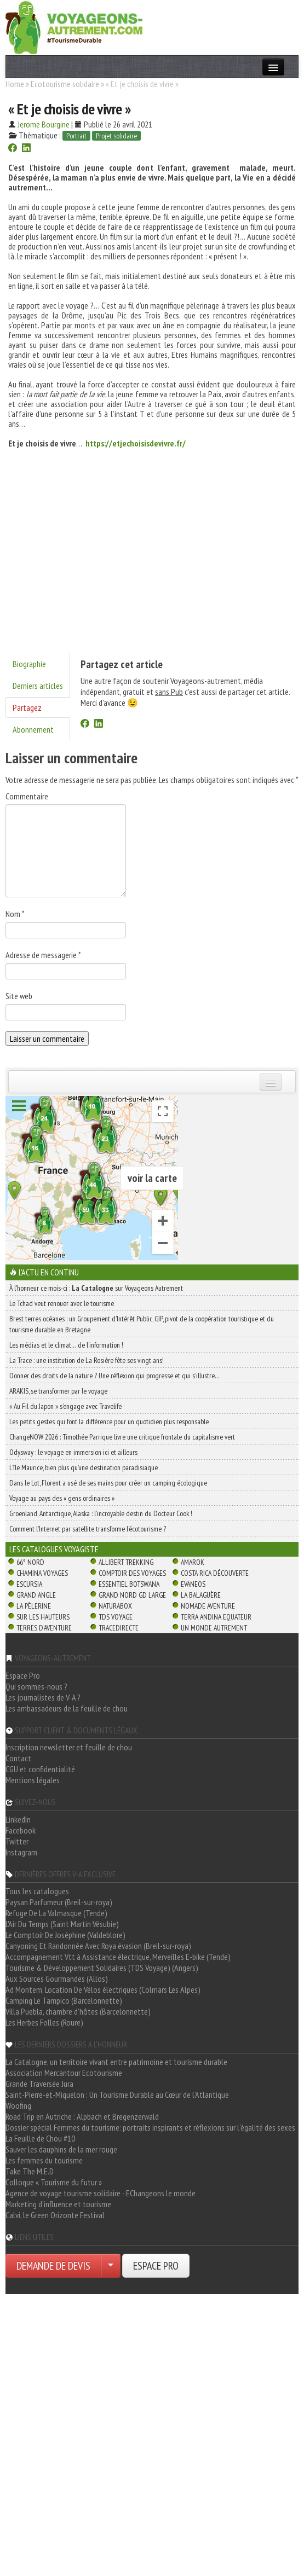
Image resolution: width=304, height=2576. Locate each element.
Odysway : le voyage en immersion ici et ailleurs (73, 1452)
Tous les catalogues (37, 1890)
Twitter (16, 1841)
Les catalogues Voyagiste (54, 1549)
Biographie (29, 663)
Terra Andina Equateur (216, 1617)
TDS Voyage (116, 1617)
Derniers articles (38, 685)
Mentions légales (32, 1779)
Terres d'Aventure (44, 1628)
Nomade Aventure (208, 1606)
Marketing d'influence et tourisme (58, 2203)
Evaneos (193, 1584)
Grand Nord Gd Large (132, 1595)
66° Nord (30, 1562)
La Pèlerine (33, 1606)
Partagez (27, 707)
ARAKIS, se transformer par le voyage (58, 1391)
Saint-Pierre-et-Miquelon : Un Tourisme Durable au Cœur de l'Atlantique (117, 2094)
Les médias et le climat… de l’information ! (66, 1345)
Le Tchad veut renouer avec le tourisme (61, 1303)
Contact (18, 1758)
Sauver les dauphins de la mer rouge (61, 2149)
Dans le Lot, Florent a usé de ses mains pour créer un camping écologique (108, 1483)
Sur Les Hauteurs (43, 1617)
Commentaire (26, 796)
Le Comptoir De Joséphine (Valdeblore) (65, 1934)
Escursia (29, 1584)
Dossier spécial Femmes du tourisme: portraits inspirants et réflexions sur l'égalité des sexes (150, 2127)
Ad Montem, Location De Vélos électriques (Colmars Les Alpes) (102, 1989)
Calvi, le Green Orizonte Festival (55, 2214)
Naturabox (115, 1606)
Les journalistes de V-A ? (43, 1697)
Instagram (21, 1852)
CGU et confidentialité (40, 1768)
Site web (18, 995)
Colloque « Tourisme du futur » (53, 2182)
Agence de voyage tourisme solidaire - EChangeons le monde (100, 2193)
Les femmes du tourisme (44, 2160)
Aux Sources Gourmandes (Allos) (56, 1978)
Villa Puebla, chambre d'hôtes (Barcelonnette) (78, 2011)
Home (14, 83)
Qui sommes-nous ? (36, 1686)
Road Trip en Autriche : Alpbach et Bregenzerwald (82, 2116)
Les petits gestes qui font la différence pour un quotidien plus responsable (109, 1421)
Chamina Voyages (42, 1573)
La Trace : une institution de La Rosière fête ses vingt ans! (86, 1360)
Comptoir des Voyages (132, 1573)
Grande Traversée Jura (39, 2083)
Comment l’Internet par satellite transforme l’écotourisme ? (87, 1529)
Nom (15, 913)
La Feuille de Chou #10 (40, 2138)
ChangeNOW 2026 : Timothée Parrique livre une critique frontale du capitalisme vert (122, 1437)
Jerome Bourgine (44, 124)
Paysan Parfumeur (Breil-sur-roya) (58, 1901)
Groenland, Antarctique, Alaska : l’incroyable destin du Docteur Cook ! (100, 1513)
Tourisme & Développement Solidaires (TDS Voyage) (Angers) (101, 1967)
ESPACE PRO (156, 2266)
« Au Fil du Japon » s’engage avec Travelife (65, 1406)
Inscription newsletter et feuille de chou (68, 1747)
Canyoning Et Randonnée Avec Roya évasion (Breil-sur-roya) (98, 1945)
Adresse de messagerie (43, 954)
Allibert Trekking (126, 1562)
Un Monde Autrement (214, 1628)
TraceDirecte (119, 1628)
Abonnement (33, 729)
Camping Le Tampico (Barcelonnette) (63, 2000)
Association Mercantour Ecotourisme (63, 2072)
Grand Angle (36, 1595)
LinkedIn (18, 1819)
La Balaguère (201, 1595)
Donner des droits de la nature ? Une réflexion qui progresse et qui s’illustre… (114, 1375)
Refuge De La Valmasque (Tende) (56, 1912)
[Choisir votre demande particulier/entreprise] (111, 2266)
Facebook (20, 1830)
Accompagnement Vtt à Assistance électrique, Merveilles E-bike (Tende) (118, 1956)
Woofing (18, 2105)
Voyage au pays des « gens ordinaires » (61, 1498)
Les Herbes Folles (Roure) (44, 2022)
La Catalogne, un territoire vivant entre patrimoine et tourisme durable (116, 2061)
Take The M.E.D (29, 2171)
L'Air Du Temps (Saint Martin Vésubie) (62, 1923)
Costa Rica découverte (215, 1573)
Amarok (192, 1562)
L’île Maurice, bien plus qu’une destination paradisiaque (83, 1467)
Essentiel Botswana (129, 1584)
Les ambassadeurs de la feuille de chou (66, 1708)
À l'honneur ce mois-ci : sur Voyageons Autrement (96, 1288)
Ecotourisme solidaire (65, 83)
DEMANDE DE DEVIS (53, 2266)
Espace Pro (22, 1675)
